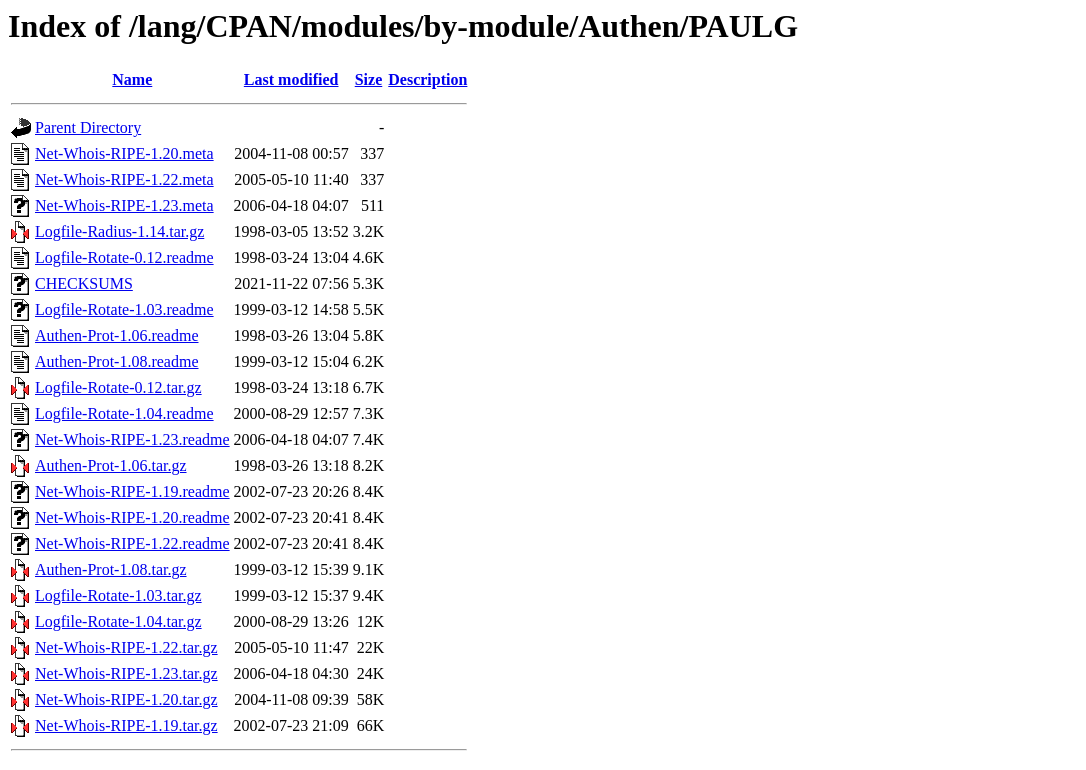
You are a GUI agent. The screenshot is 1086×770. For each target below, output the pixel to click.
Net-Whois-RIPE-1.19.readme (132, 491)
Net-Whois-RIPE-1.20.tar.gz (126, 699)
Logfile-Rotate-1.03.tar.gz (118, 595)
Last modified (291, 79)
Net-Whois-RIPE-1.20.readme (132, 517)
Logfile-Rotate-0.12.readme (124, 257)
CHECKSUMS (84, 283)
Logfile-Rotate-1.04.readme (124, 413)
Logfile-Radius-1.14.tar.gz (119, 231)
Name (132, 79)
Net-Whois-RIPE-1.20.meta (124, 153)
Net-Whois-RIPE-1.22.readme (132, 543)
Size (369, 79)
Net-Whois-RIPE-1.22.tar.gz (126, 647)
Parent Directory (88, 127)
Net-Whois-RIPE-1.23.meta (124, 205)
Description (427, 79)
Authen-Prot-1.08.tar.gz (111, 569)
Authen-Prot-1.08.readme (117, 361)
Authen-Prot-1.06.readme (117, 335)
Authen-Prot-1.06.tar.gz (111, 465)
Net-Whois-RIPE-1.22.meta (124, 179)
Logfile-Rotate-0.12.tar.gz (118, 387)
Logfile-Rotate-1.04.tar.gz (118, 621)
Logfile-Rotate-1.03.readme (124, 309)
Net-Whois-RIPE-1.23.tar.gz (126, 673)
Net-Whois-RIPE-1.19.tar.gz (126, 725)
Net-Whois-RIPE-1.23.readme (132, 439)
